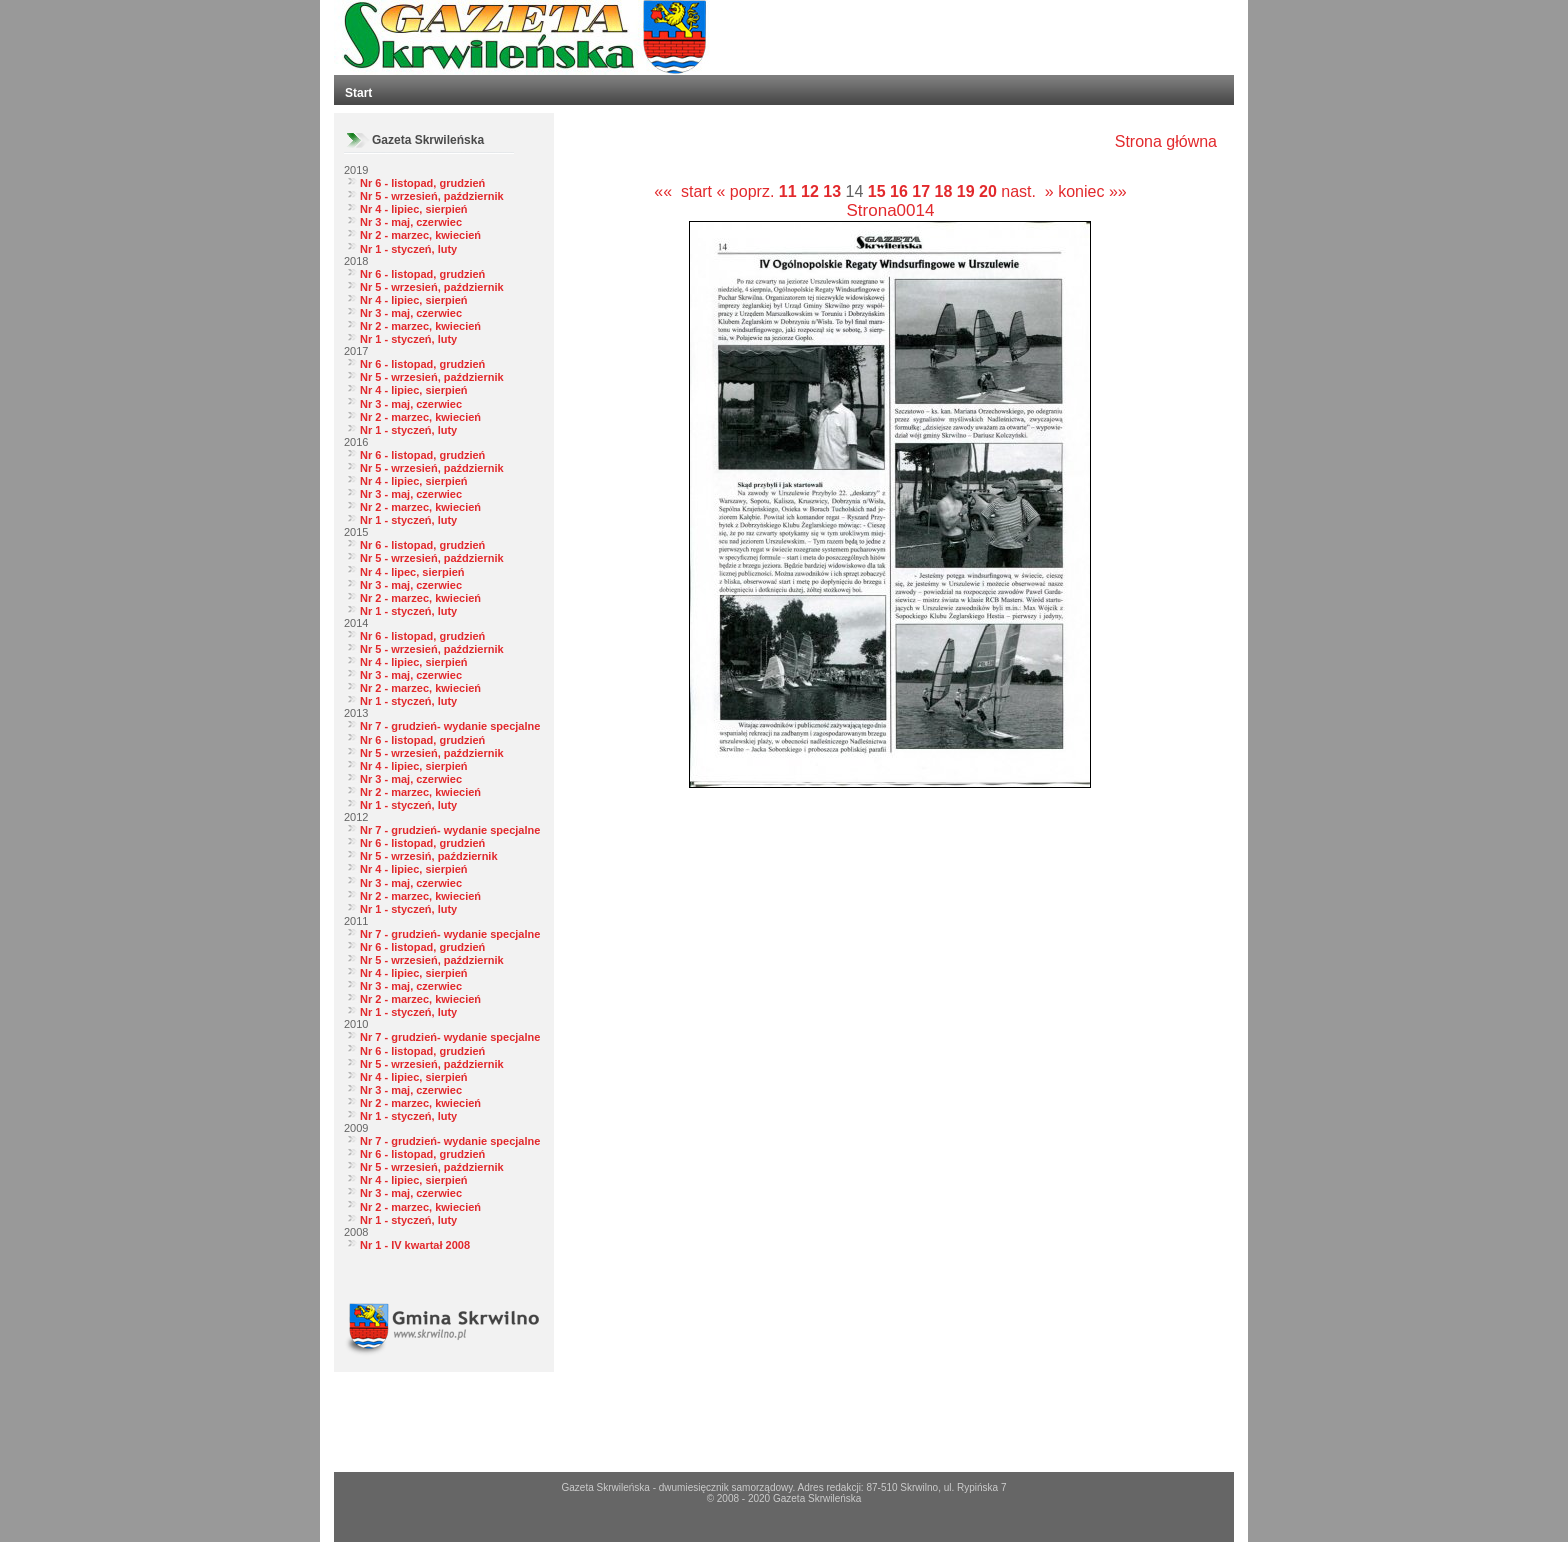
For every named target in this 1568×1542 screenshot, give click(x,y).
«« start (683, 191)
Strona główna (1166, 141)
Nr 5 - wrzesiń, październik (429, 856)
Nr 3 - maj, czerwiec (411, 222)
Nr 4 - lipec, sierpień (412, 572)
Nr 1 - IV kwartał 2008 (415, 1245)
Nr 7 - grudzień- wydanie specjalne (450, 726)
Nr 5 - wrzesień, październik (432, 196)
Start (358, 93)
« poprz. (748, 191)
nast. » (1027, 191)
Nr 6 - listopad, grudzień (422, 183)
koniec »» (1092, 191)
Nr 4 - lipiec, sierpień (414, 209)
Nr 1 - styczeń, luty (408, 249)
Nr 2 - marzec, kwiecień (420, 235)
